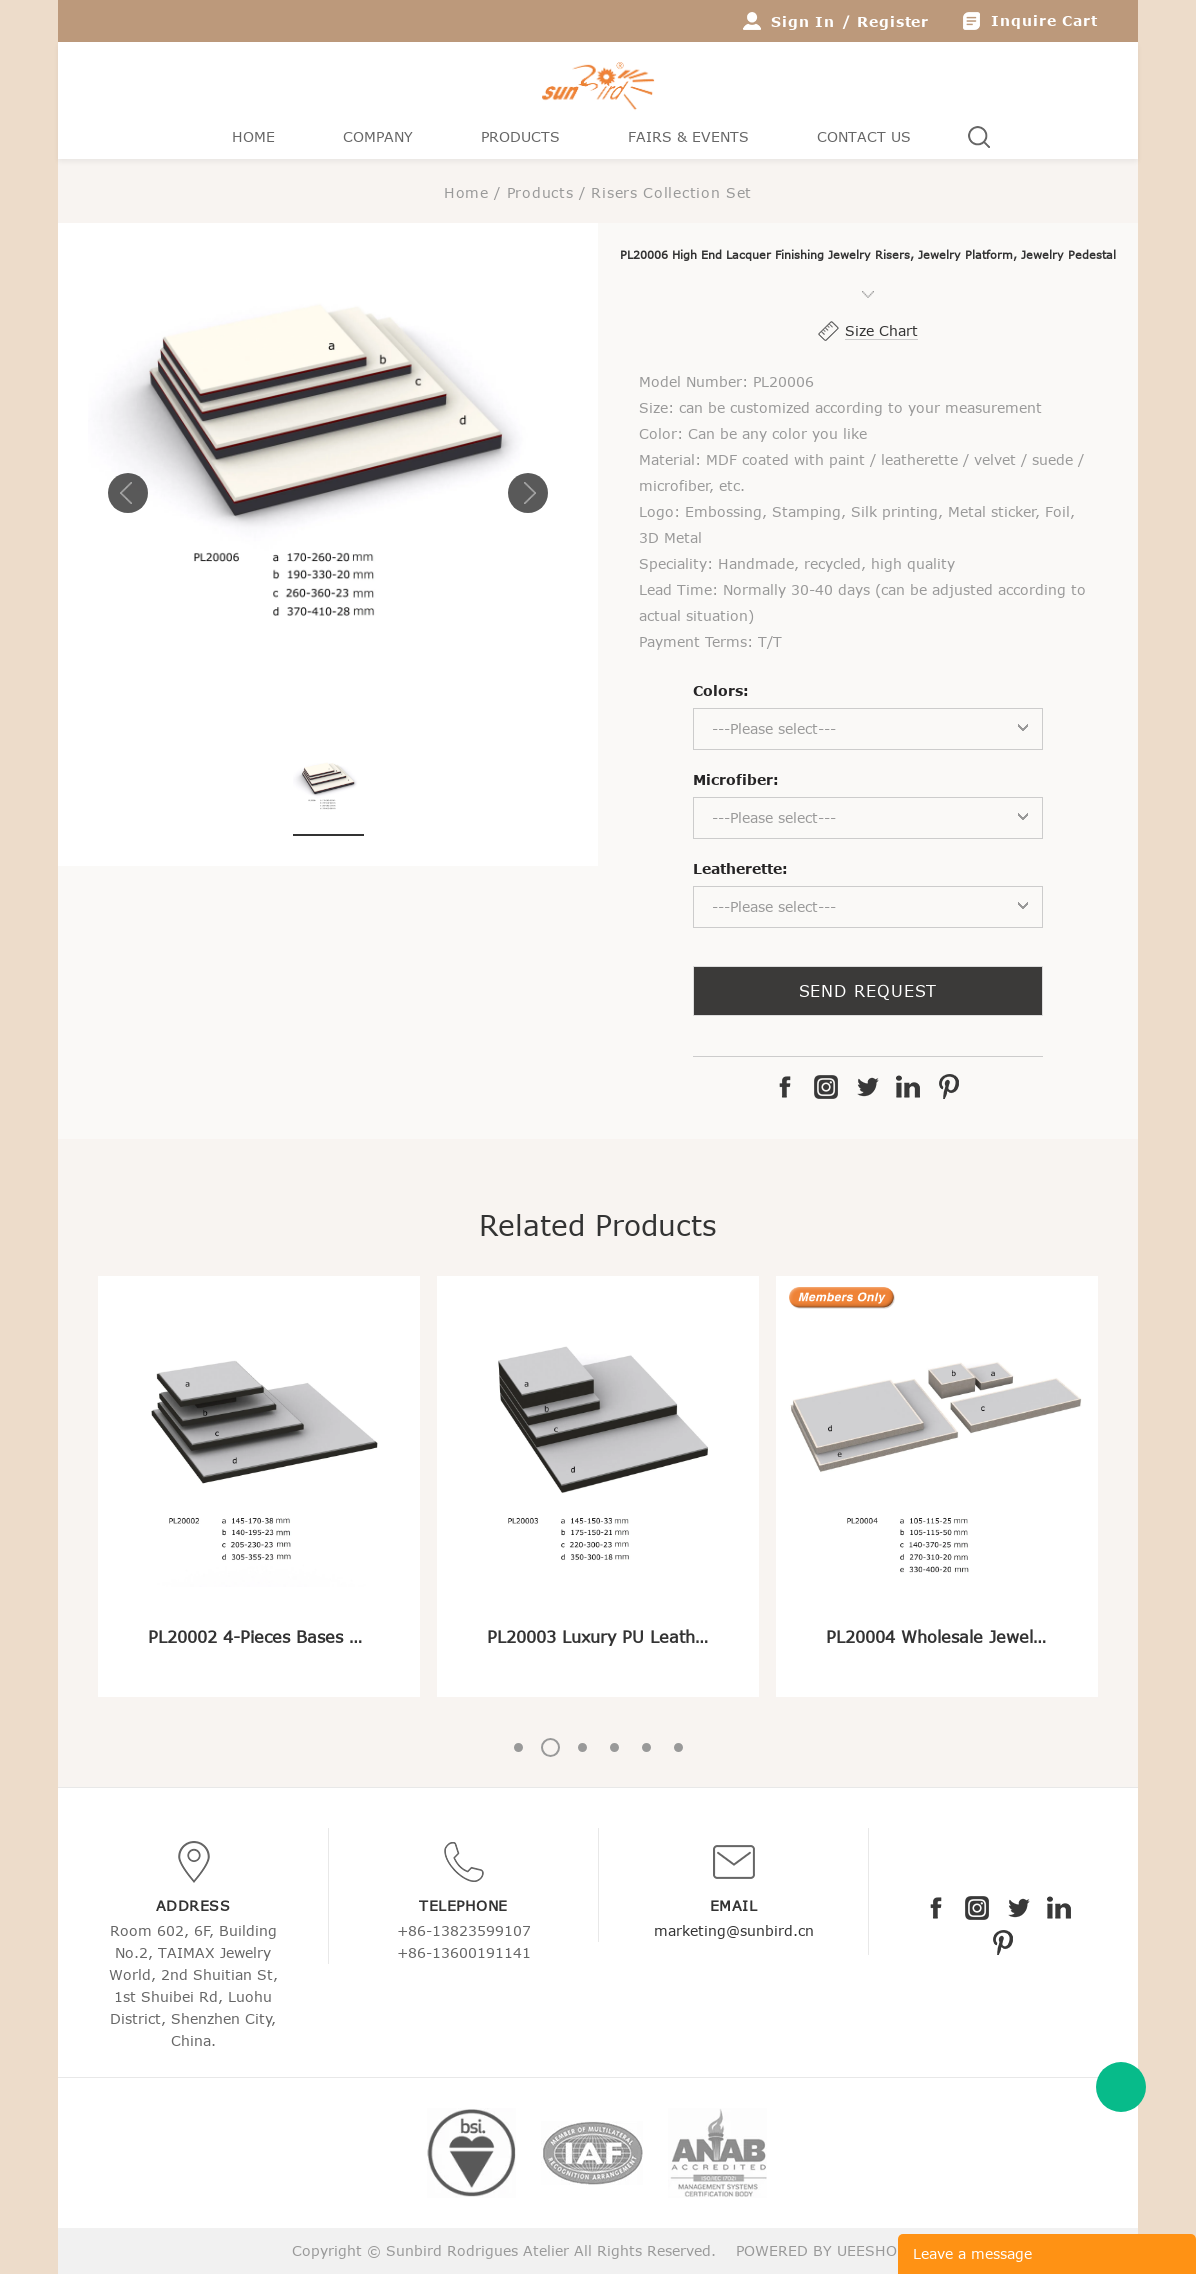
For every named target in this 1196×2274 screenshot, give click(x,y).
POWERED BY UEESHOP (820, 2250)
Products (520, 136)
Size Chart (881, 330)
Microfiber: (736, 779)
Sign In (803, 21)
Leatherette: (740, 868)
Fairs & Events (688, 136)
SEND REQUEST (868, 991)
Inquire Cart (1044, 20)
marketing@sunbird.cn (734, 1930)
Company (378, 136)
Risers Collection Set (671, 192)
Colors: (721, 690)
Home (253, 136)
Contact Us (864, 136)
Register (893, 21)
